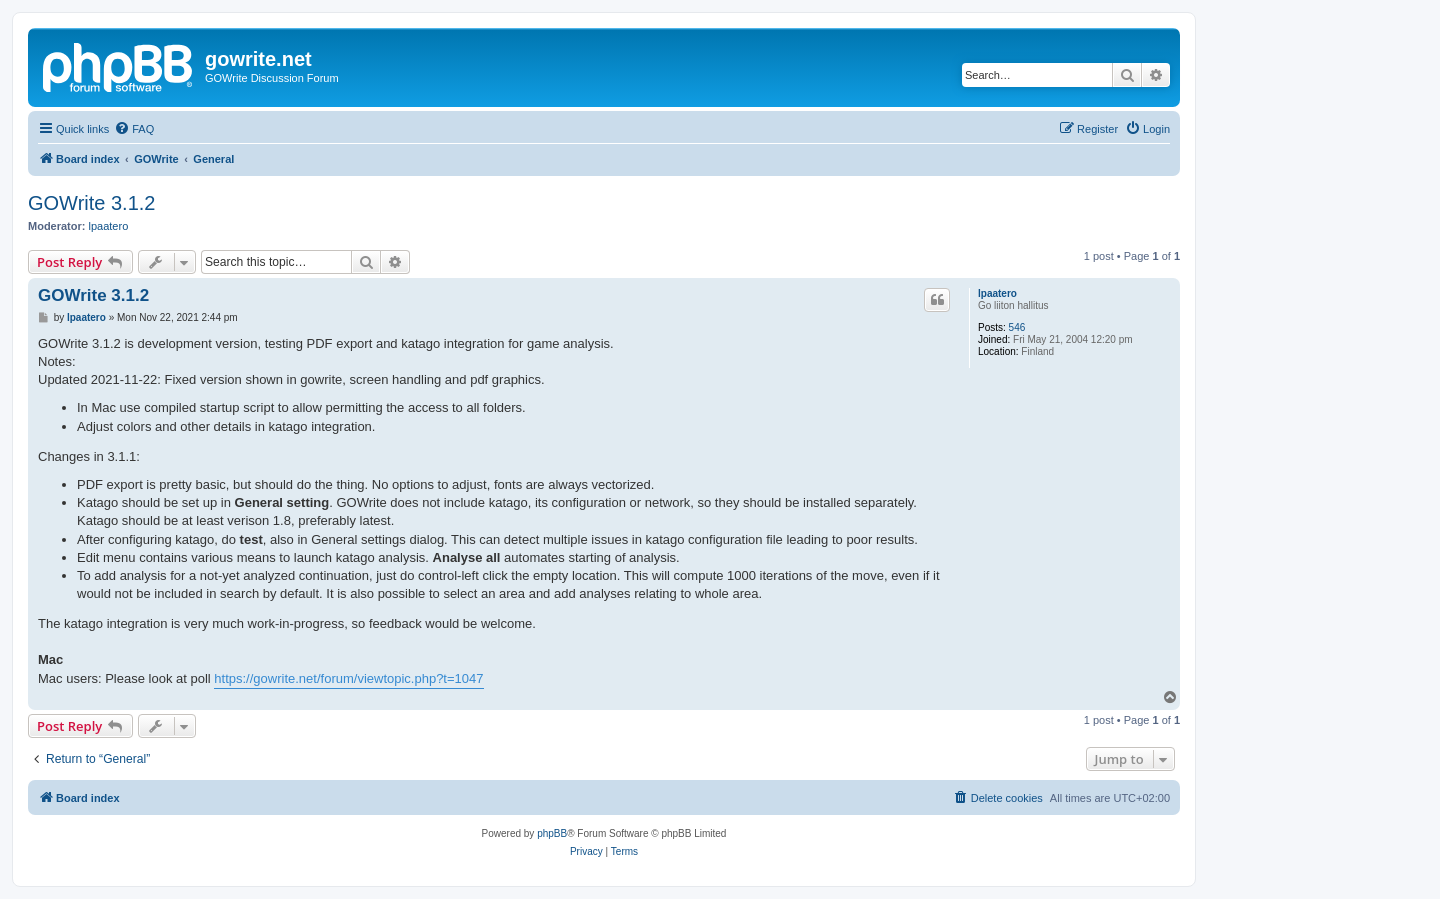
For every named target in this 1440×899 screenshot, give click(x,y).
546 (1017, 327)
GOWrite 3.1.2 (91, 203)
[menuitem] (134, 129)
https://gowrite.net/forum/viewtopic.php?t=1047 (348, 678)
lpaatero (109, 226)
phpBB (552, 833)
